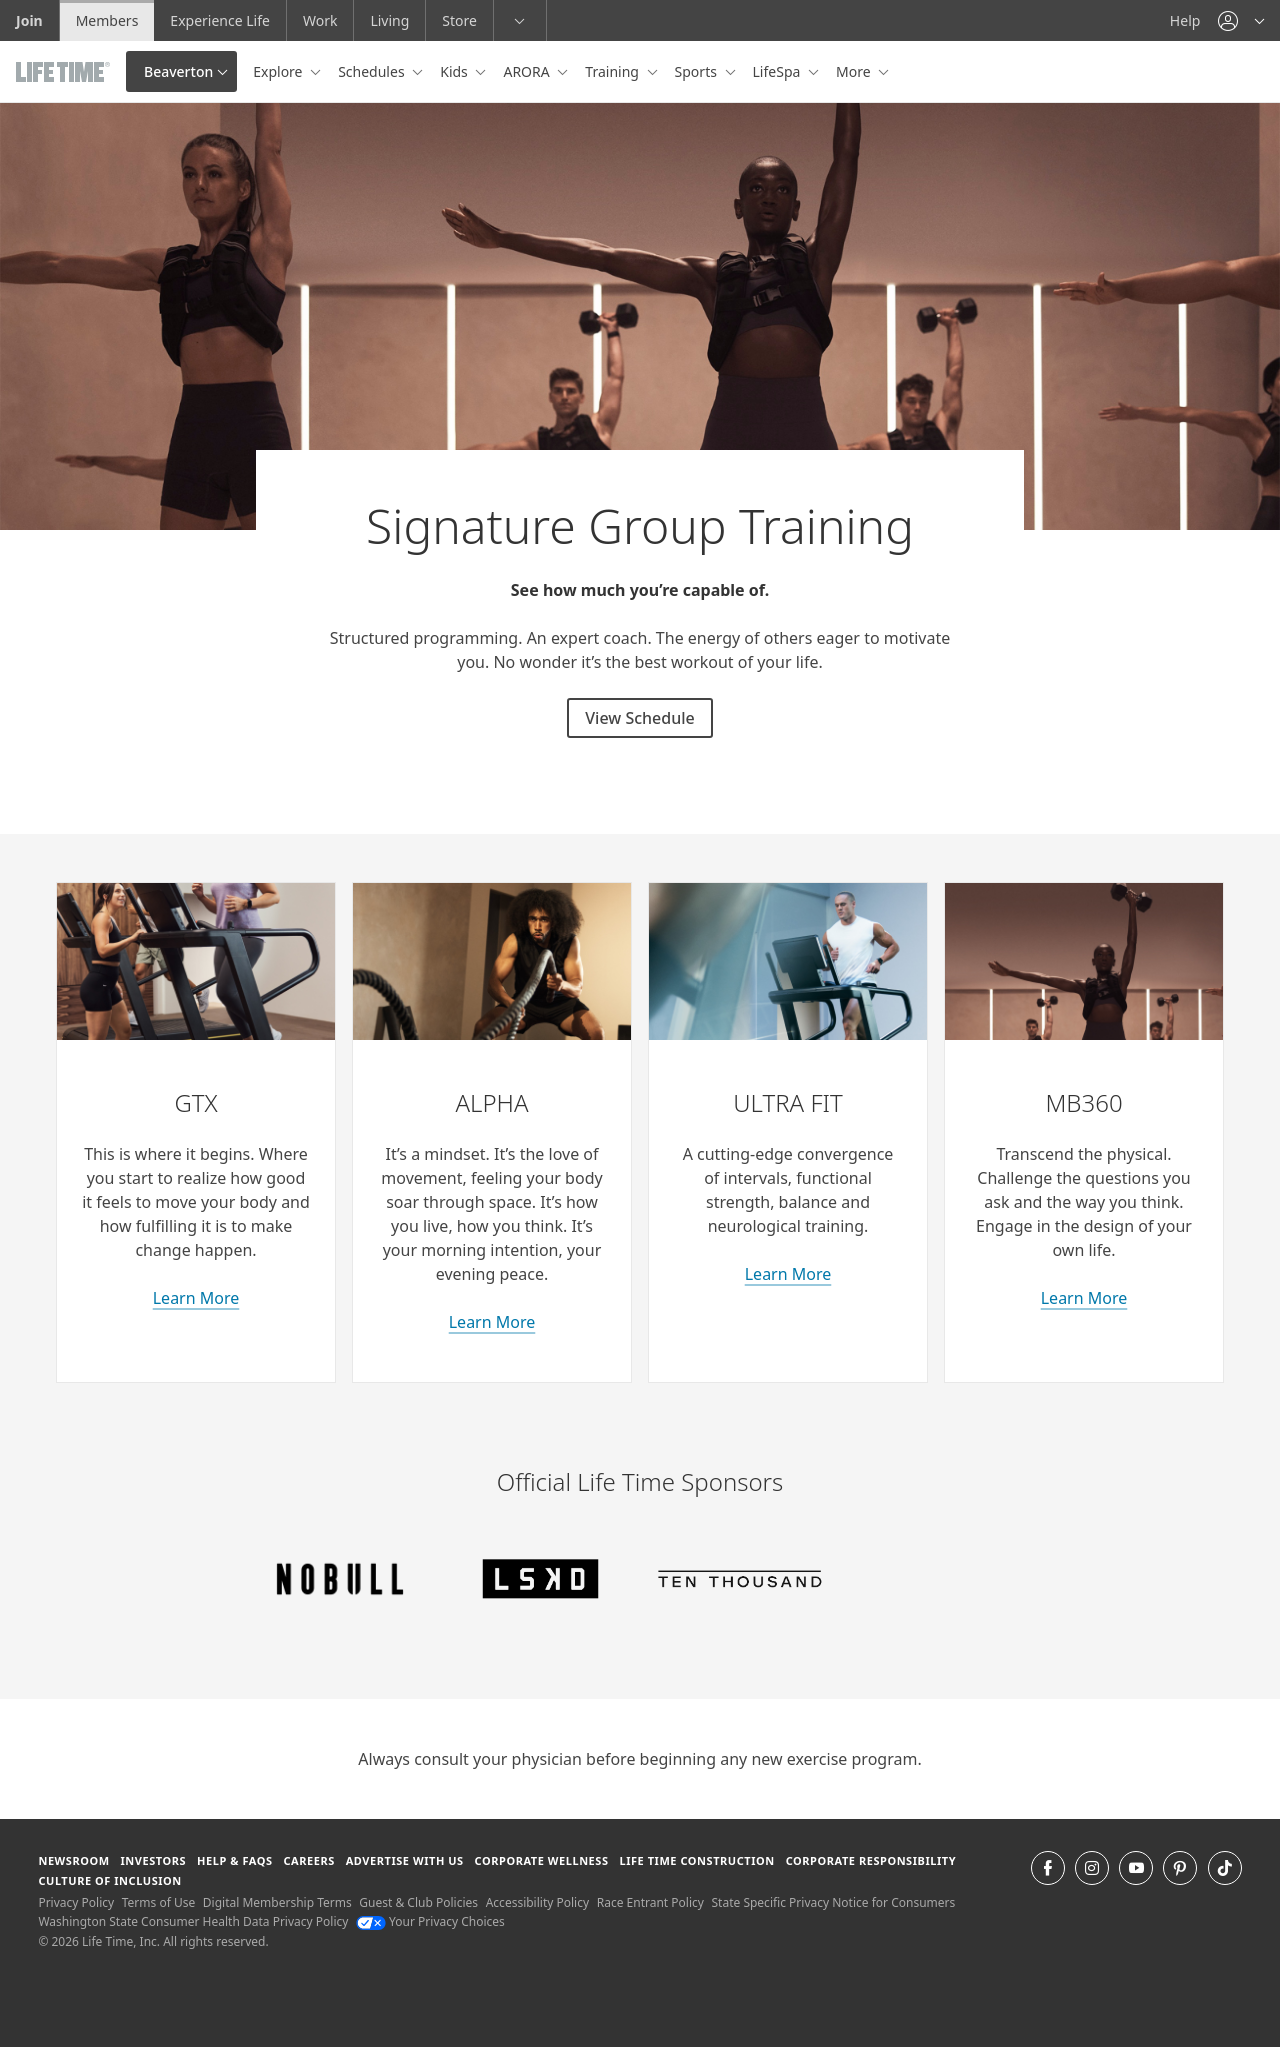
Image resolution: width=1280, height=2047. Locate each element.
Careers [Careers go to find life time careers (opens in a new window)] (308, 1860)
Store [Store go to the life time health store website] (459, 20)
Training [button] (613, 71)
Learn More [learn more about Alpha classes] (492, 1322)
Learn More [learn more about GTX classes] (196, 1298)
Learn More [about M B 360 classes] (1084, 1298)
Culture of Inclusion (109, 1880)
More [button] (855, 71)
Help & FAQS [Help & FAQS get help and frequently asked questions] (235, 1860)
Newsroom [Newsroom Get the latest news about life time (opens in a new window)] (73, 1860)
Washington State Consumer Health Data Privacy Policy (193, 1921)
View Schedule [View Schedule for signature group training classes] (639, 718)
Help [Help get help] (1185, 20)
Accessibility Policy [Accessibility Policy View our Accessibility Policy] (537, 1902)
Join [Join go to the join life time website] (29, 20)
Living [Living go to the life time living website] (389, 20)
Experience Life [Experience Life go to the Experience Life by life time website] (220, 20)
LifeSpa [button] (778, 71)
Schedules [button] (373, 71)
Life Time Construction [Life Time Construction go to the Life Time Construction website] (696, 1860)
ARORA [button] (528, 71)
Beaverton (178, 71)
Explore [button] (279, 71)
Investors (153, 1860)
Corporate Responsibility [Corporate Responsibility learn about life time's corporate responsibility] (871, 1860)
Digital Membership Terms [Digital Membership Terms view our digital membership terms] (277, 1902)
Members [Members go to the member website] (107, 20)
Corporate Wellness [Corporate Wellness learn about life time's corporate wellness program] (542, 1860)
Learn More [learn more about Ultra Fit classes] (788, 1274)
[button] (1241, 20)
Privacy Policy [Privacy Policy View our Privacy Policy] (76, 1902)
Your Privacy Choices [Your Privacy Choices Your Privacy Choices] (430, 1921)
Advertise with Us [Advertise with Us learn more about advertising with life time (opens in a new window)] (405, 1860)
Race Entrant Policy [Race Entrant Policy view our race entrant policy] (650, 1902)
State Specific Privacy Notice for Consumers (834, 1902)
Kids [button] (455, 71)
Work (320, 20)
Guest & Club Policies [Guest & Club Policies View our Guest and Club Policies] (418, 1902)
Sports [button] (698, 71)
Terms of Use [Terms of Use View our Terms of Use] (158, 1902)
